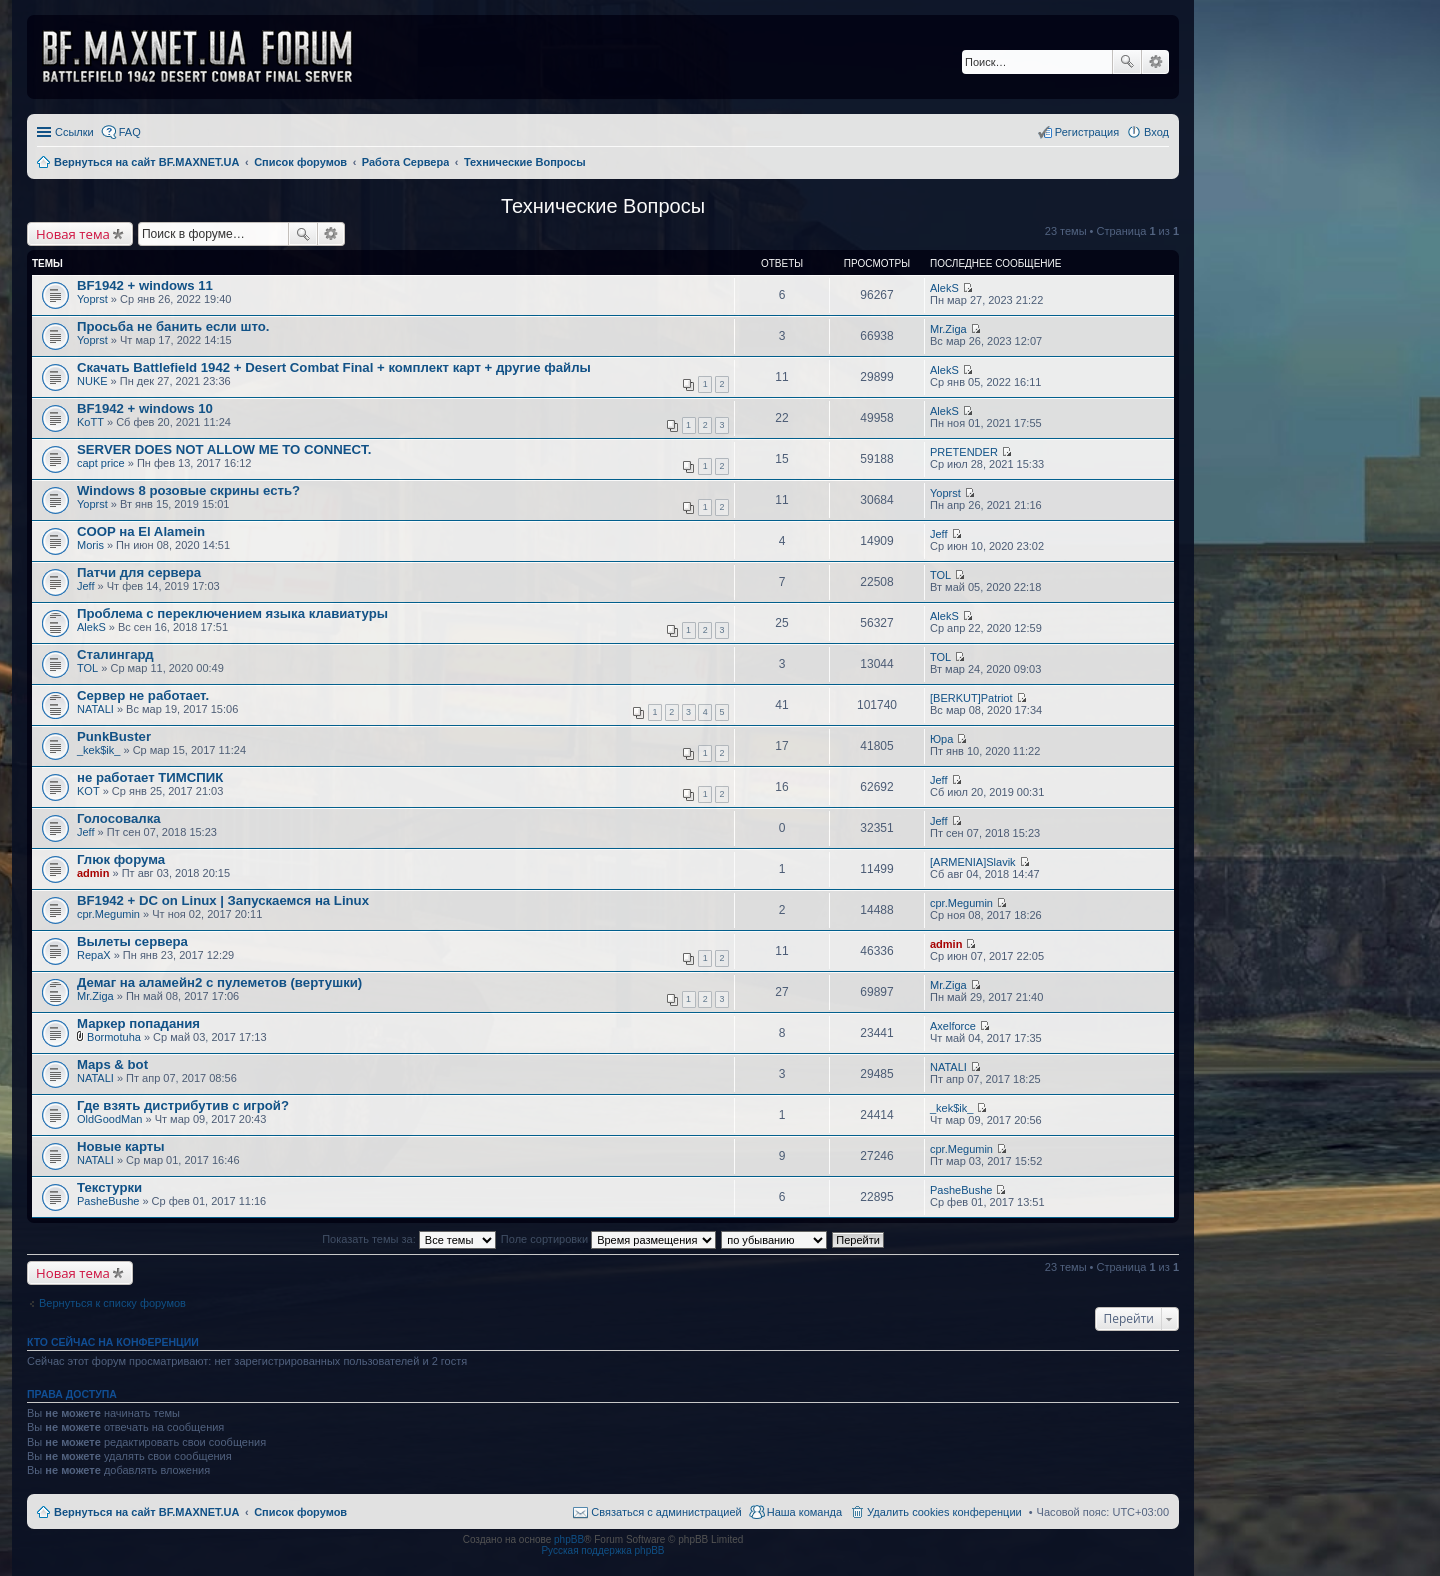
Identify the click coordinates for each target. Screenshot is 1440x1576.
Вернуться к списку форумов (112, 1303)
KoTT (90, 422)
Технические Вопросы (603, 206)
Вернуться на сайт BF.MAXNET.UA (146, 1512)
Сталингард (115, 654)
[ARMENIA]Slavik (973, 862)
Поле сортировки (608, 1239)
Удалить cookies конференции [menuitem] (944, 1512)
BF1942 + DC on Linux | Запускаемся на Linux (223, 900)
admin (93, 873)
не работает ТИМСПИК (150, 777)
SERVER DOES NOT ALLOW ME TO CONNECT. (224, 449)
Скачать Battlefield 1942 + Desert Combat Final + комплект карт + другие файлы (334, 367)
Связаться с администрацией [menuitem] (666, 1512)
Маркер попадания (138, 1023)
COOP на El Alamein (141, 531)
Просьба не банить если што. (173, 326)
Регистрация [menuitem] (1087, 132)
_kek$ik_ (98, 750)
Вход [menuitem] (1156, 132)
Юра (941, 739)
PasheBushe (108, 1201)
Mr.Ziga (948, 329)
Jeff (939, 534)
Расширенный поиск (1155, 62)
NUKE (92, 381)
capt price (101, 463)
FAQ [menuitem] (130, 132)
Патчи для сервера (139, 572)
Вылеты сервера (132, 941)
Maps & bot (112, 1064)
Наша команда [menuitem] (804, 1512)
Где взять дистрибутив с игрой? (183, 1105)
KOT (88, 791)
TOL (940, 575)
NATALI (95, 709)
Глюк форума (121, 859)
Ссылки (74, 132)
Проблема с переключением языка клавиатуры (232, 613)
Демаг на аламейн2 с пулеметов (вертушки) (219, 982)
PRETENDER (964, 452)
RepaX (94, 955)
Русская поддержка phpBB (602, 1550)
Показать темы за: (409, 1239)
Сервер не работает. (143, 695)
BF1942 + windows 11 (145, 285)
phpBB (569, 1539)
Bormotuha (114, 1037)
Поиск (1127, 62)
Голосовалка (119, 818)
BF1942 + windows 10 (145, 408)
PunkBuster (114, 736)
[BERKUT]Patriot (971, 698)
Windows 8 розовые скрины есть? (188, 490)
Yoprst (92, 299)
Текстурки (109, 1187)
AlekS (944, 288)
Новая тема (73, 234)
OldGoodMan (109, 1119)
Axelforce (953, 1026)
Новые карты (120, 1146)
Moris (90, 545)
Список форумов (300, 1512)
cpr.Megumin (108, 914)
